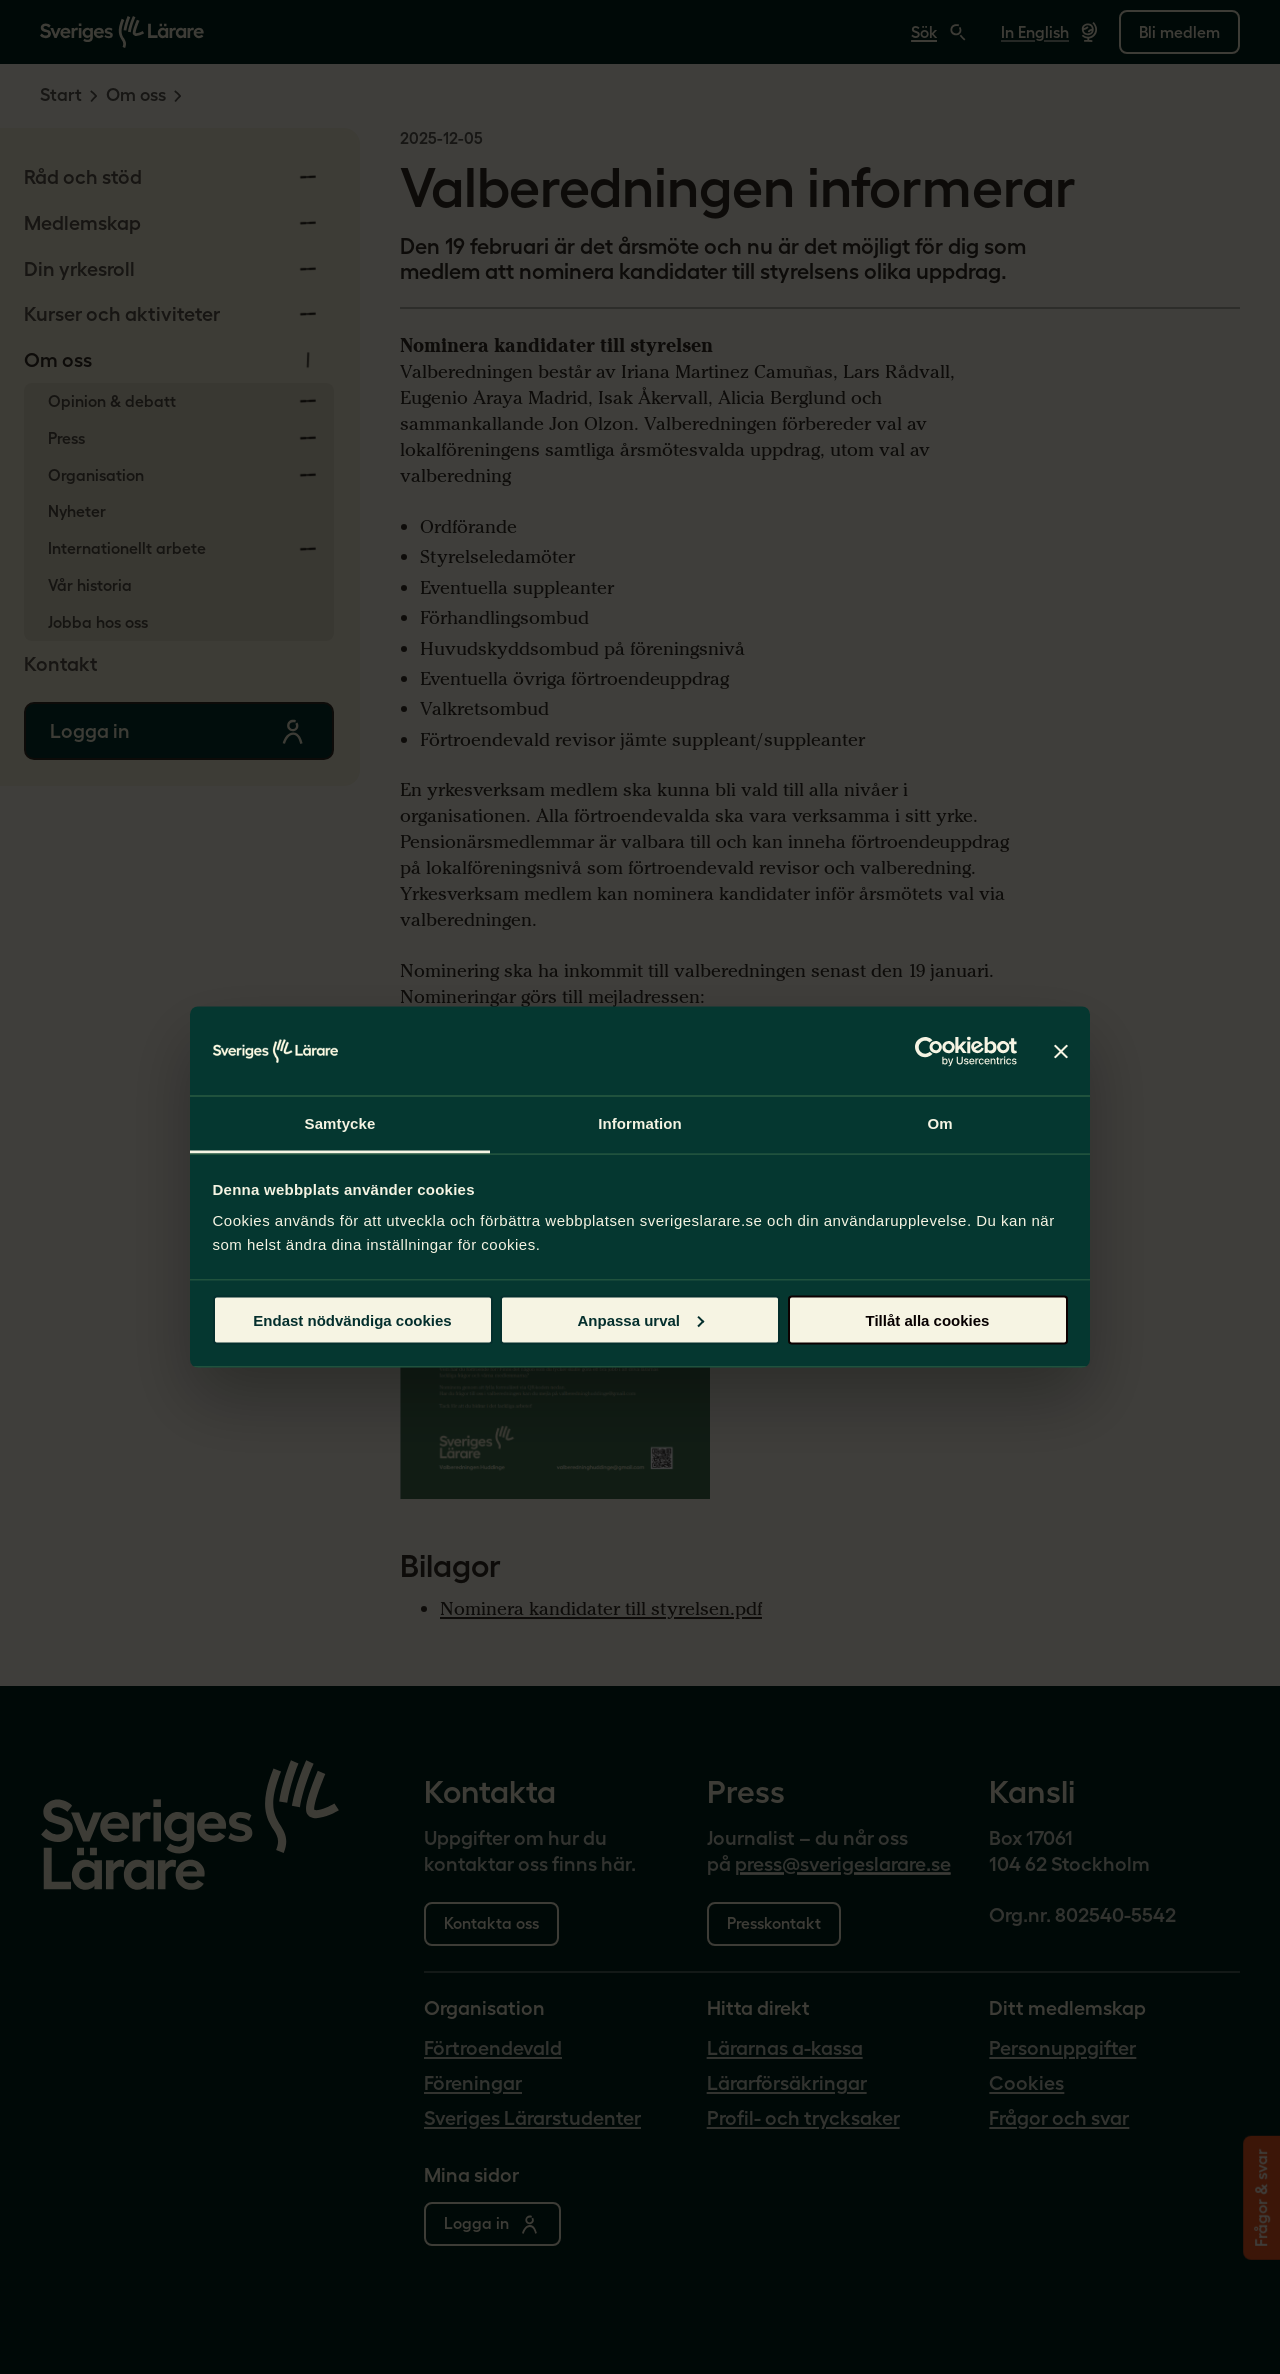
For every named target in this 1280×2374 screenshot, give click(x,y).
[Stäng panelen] (1061, 1051)
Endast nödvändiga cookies (352, 1319)
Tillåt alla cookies (928, 1319)
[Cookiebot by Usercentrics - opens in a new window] (929, 1051)
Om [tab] (939, 1123)
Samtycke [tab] (340, 1123)
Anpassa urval (640, 1319)
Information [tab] (640, 1123)
